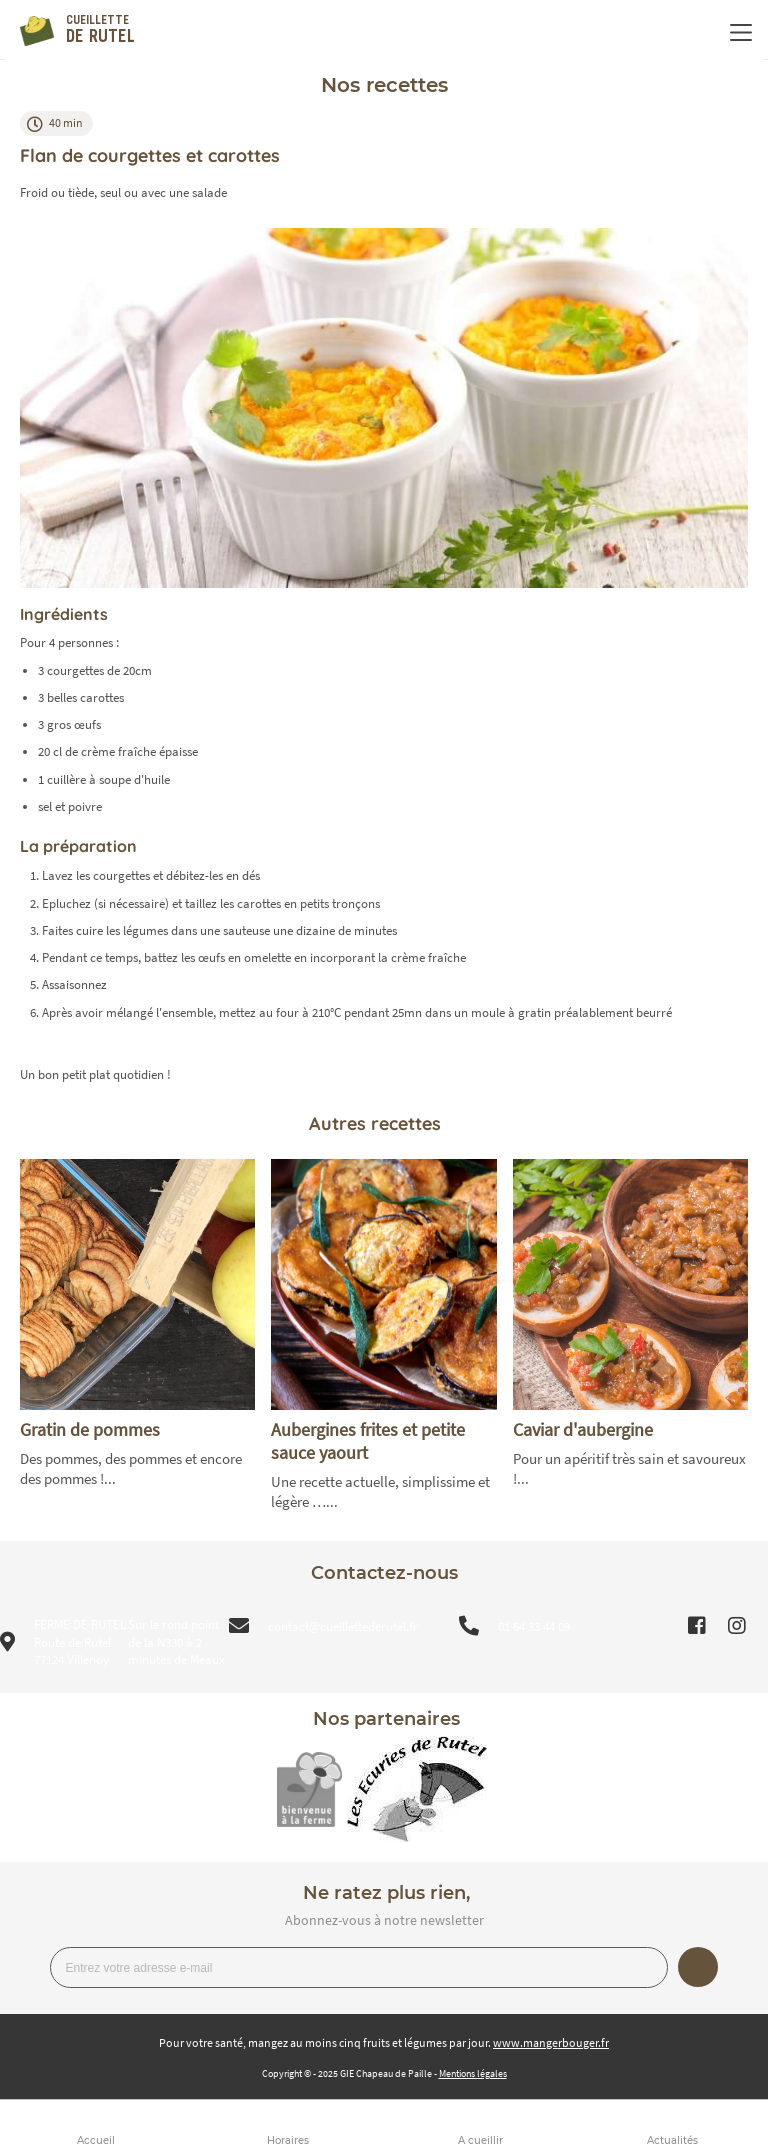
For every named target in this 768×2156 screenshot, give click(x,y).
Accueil (96, 2140)
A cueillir (480, 2140)
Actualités (672, 2140)
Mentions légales (473, 2073)
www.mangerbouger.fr (551, 2042)
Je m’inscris (698, 1967)
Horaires (288, 2140)
